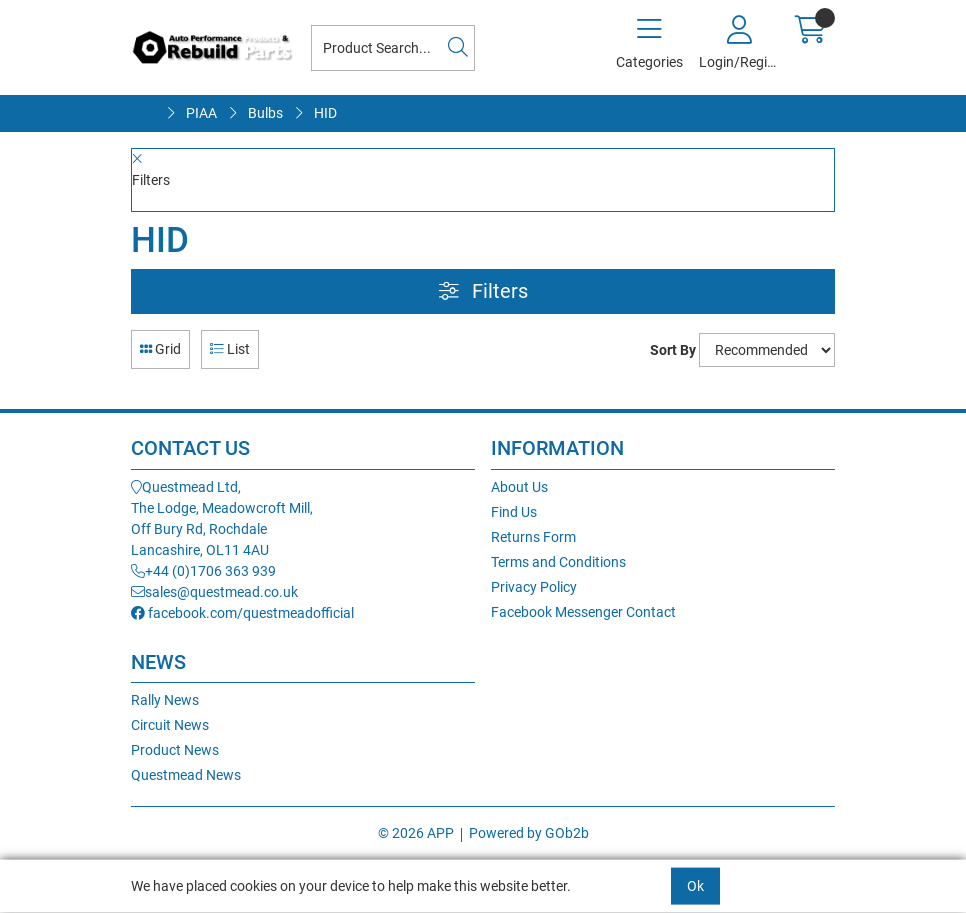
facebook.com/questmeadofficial (242, 613)
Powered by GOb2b (529, 833)
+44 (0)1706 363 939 (203, 571)
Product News (175, 750)
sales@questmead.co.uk (214, 592)
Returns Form (533, 537)
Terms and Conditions (558, 562)
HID (325, 113)
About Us (519, 487)
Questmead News (186, 775)
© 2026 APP (416, 833)
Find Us (514, 512)
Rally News (165, 700)
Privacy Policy (534, 587)
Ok (695, 886)
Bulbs (265, 113)
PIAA (201, 113)
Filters (483, 291)
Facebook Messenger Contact (583, 612)
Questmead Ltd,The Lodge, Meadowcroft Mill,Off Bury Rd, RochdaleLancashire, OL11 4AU (222, 518)
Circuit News (170, 725)
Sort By (673, 350)
